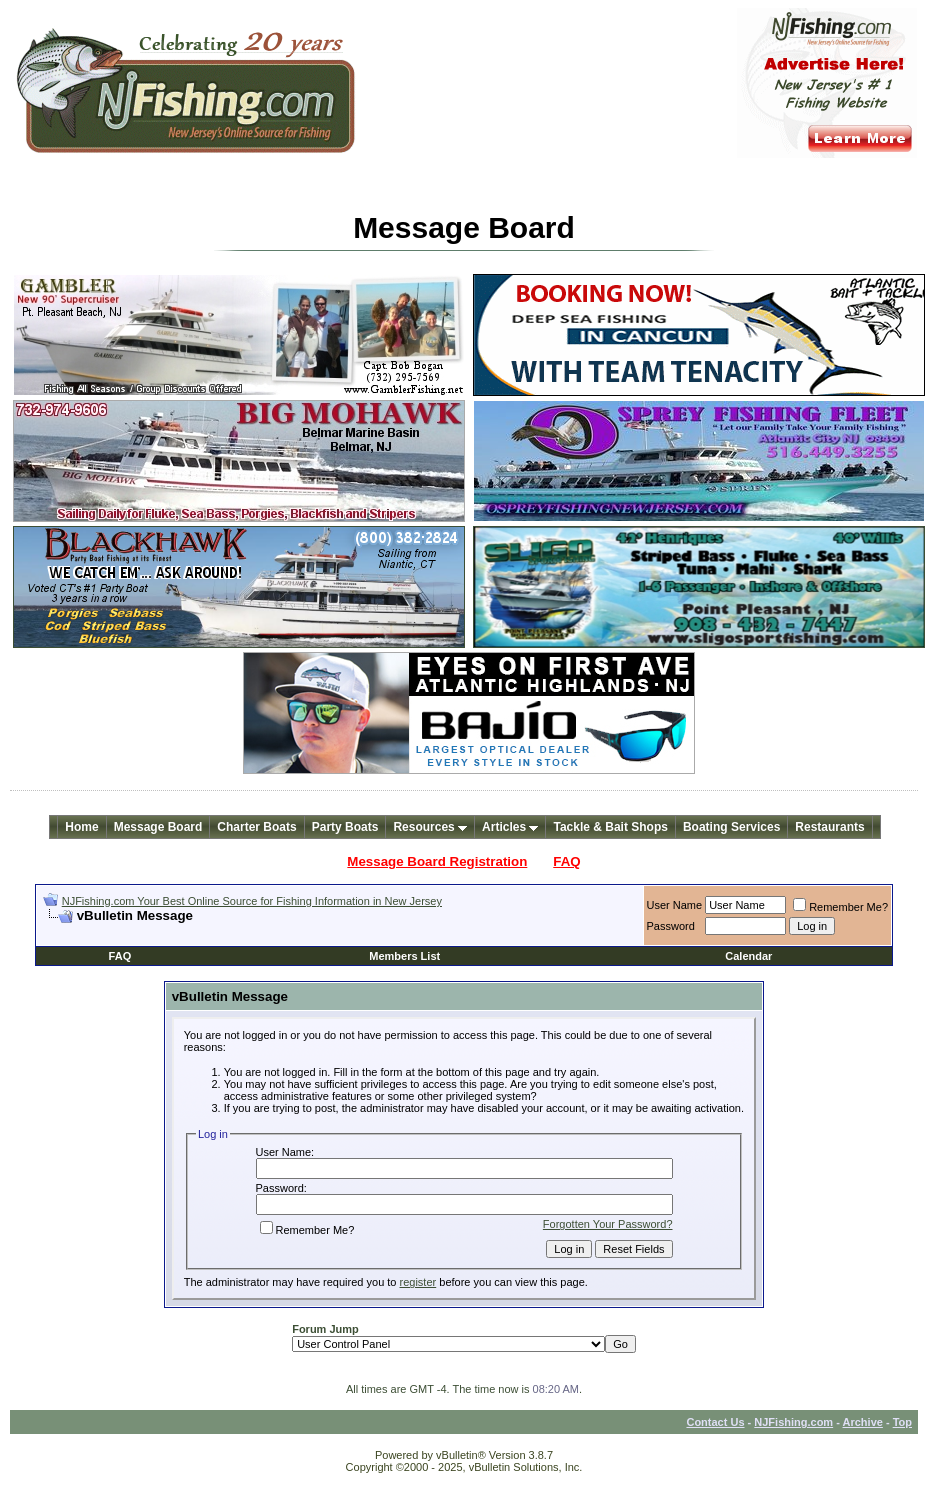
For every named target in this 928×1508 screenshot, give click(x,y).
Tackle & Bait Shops (610, 827)
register (418, 1282)
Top (902, 1422)
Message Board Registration (437, 861)
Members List (404, 956)
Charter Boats (256, 827)
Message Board (158, 827)
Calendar (748, 956)
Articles (510, 827)
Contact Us (715, 1422)
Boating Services (731, 827)
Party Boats (345, 827)
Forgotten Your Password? (608, 1224)
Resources (430, 827)
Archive (863, 1422)
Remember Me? (840, 907)
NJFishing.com (793, 1422)
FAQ (566, 861)
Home (81, 827)
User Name (675, 905)
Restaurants (829, 827)
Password (671, 926)
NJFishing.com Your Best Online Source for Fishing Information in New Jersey (252, 901)
